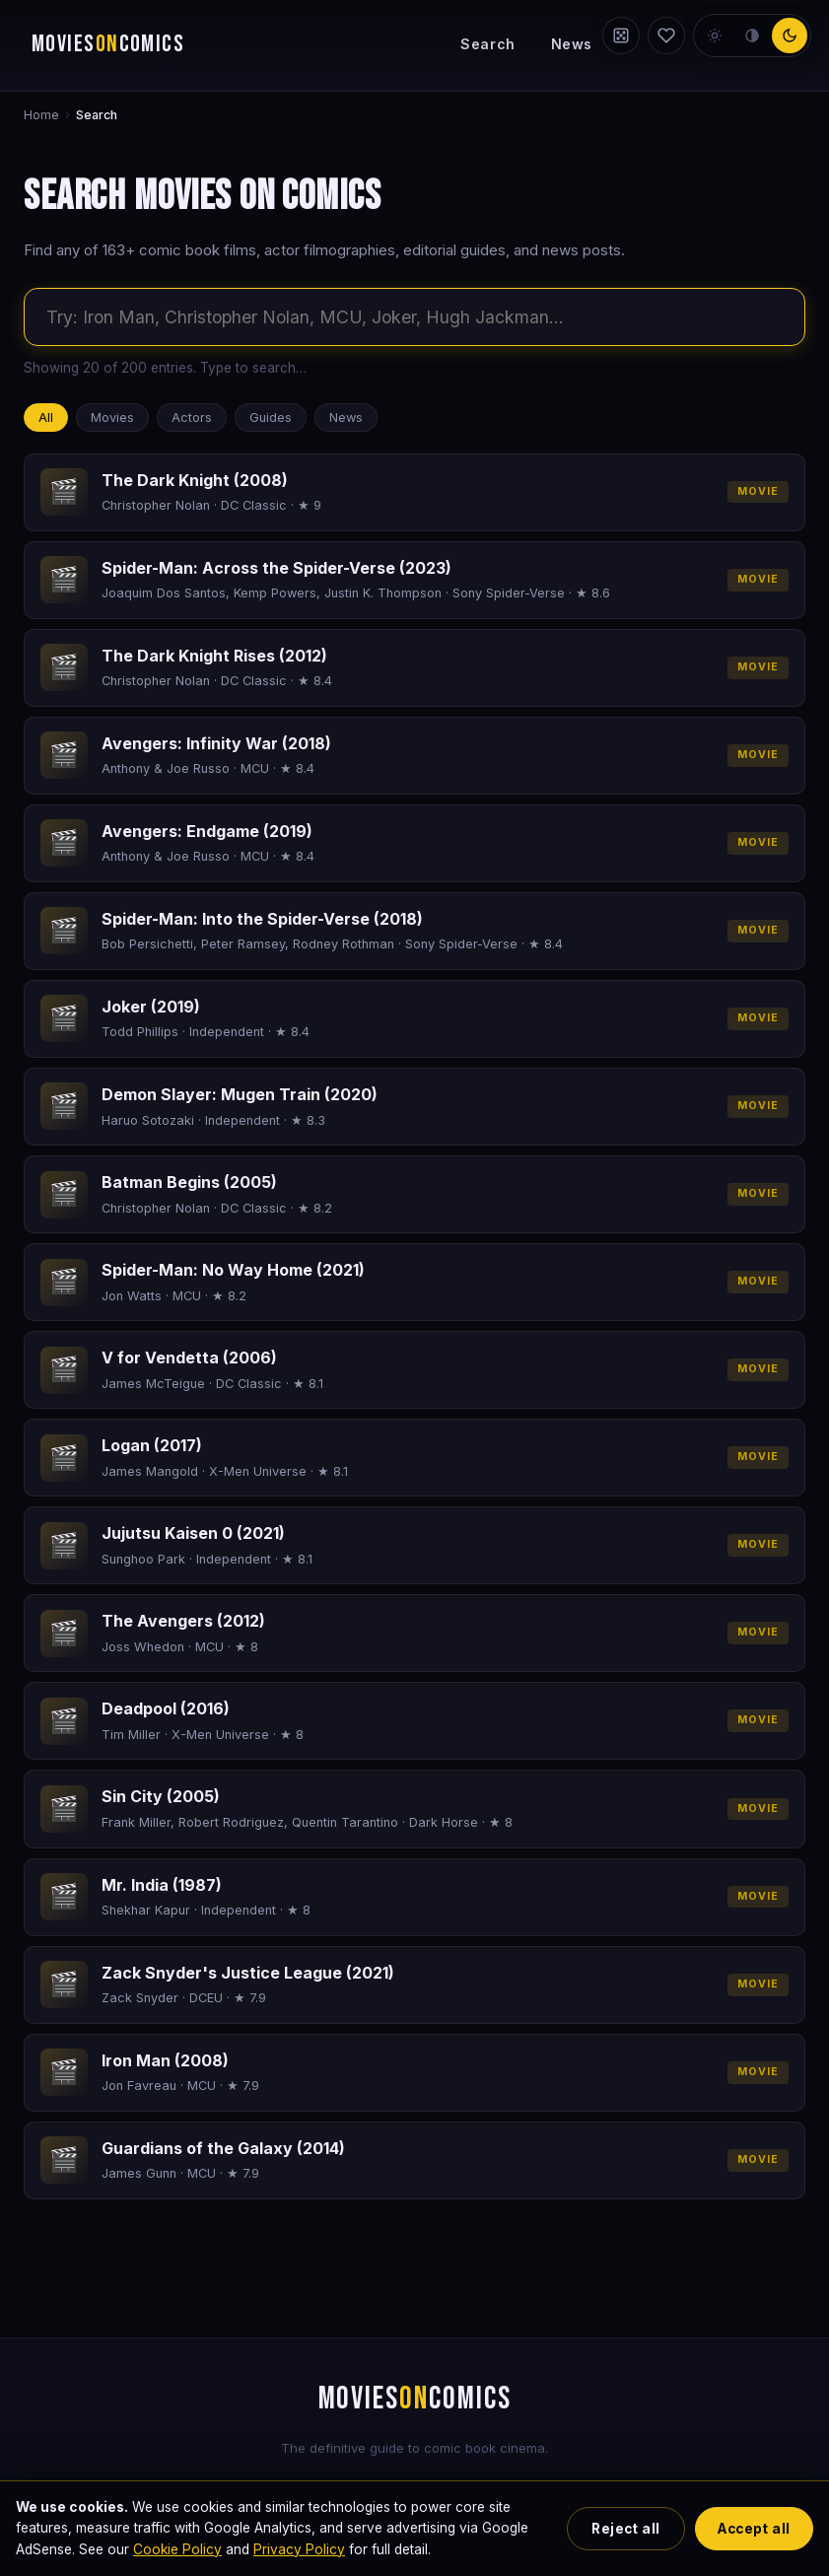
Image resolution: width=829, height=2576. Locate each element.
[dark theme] (789, 35)
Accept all (754, 2529)
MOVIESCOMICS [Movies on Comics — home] (108, 44)
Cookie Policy (177, 2549)
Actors (192, 417)
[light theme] (714, 35)
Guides (270, 417)
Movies (112, 417)
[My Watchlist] (666, 35)
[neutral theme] (752, 35)
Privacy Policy (299, 2549)
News (571, 43)
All (45, 417)
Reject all (625, 2529)
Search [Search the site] (487, 43)
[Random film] (621, 35)
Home (41, 114)
